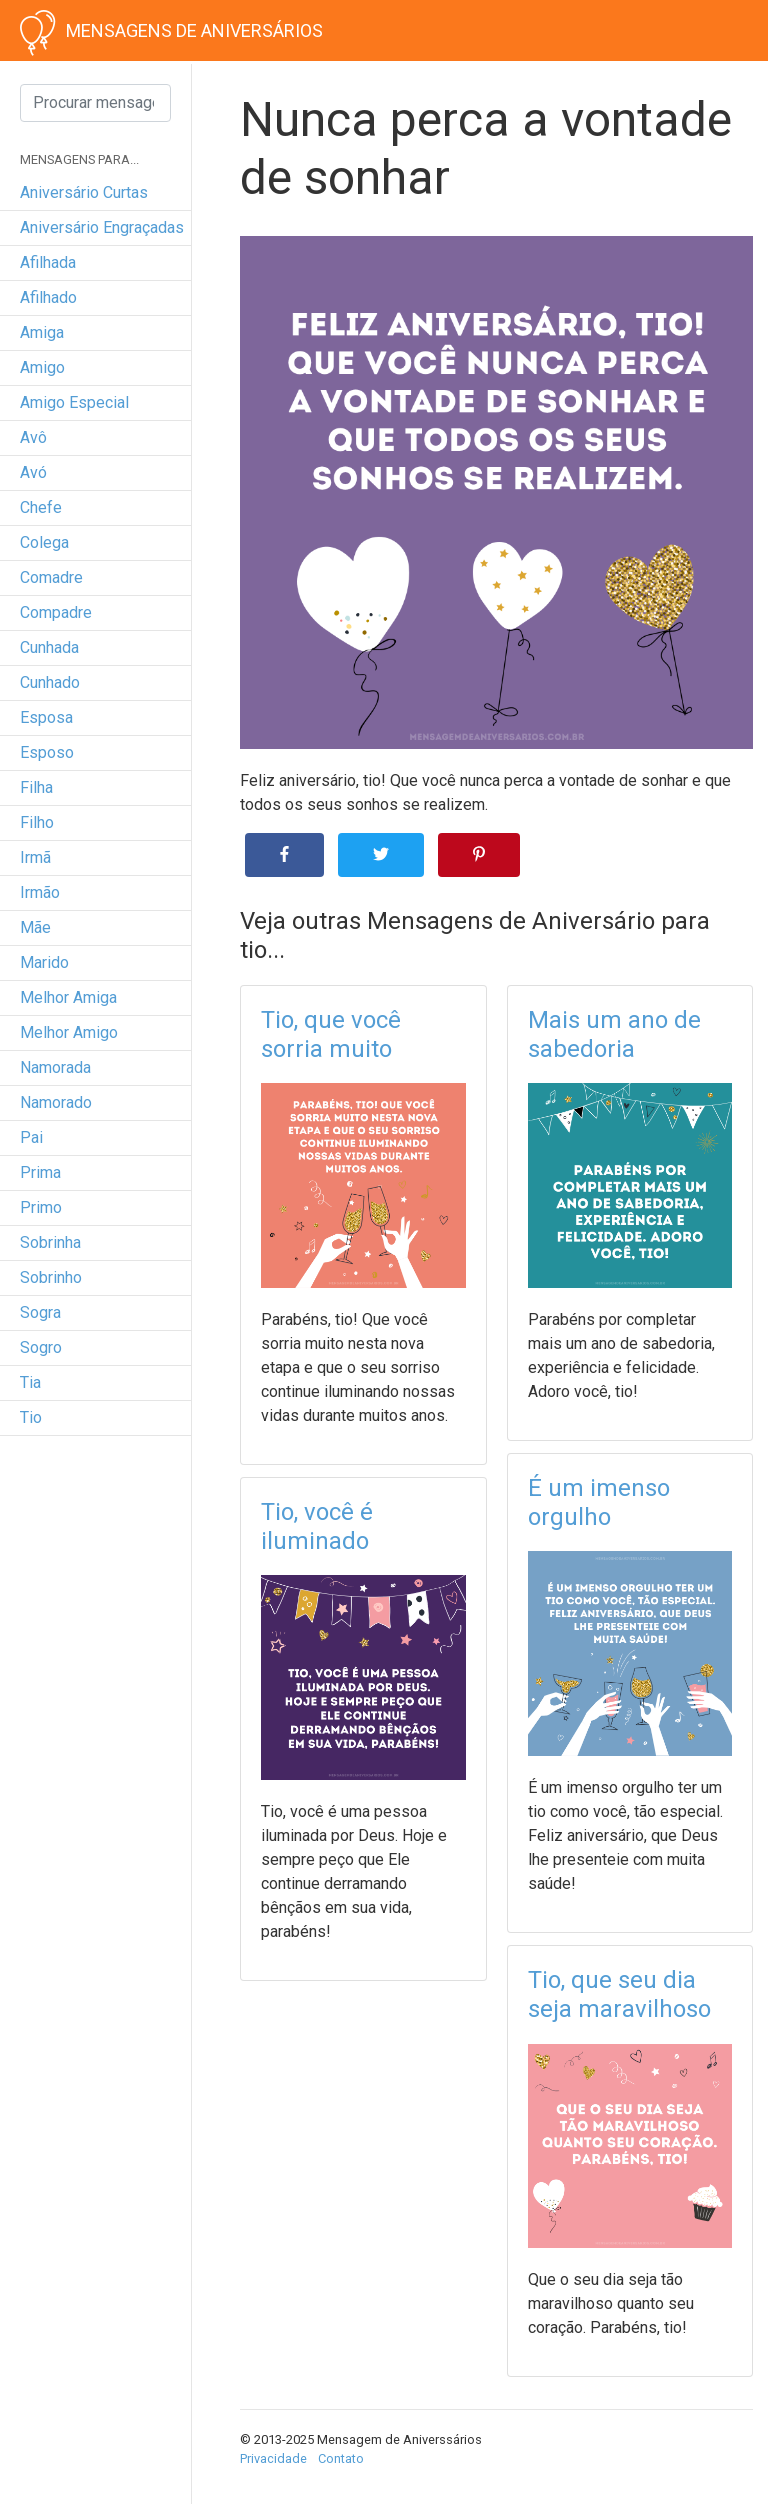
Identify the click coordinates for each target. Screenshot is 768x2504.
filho (37, 822)
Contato (341, 2458)
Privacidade (273, 2458)
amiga (42, 332)
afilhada (48, 262)
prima (40, 1172)
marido (44, 962)
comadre (51, 577)
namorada (55, 1067)
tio (31, 1417)
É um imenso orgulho (599, 1502)
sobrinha (50, 1242)
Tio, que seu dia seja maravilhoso (619, 1994)
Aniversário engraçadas (102, 227)
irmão (40, 892)
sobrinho (51, 1277)
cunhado (50, 682)
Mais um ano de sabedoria (614, 1034)
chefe (41, 507)
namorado (56, 1102)
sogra (40, 1312)
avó (33, 472)
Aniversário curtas (84, 192)
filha (36, 787)
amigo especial (74, 402)
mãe (35, 927)
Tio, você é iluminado (317, 1526)
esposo (47, 752)
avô (33, 437)
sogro (41, 1347)
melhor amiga (68, 997)
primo (41, 1207)
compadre (56, 612)
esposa (46, 717)
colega (44, 542)
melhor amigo (69, 1032)
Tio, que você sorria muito (331, 1034)
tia (30, 1382)
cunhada (49, 647)
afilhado (48, 297)
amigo (42, 367)
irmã (35, 857)
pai (31, 1137)
